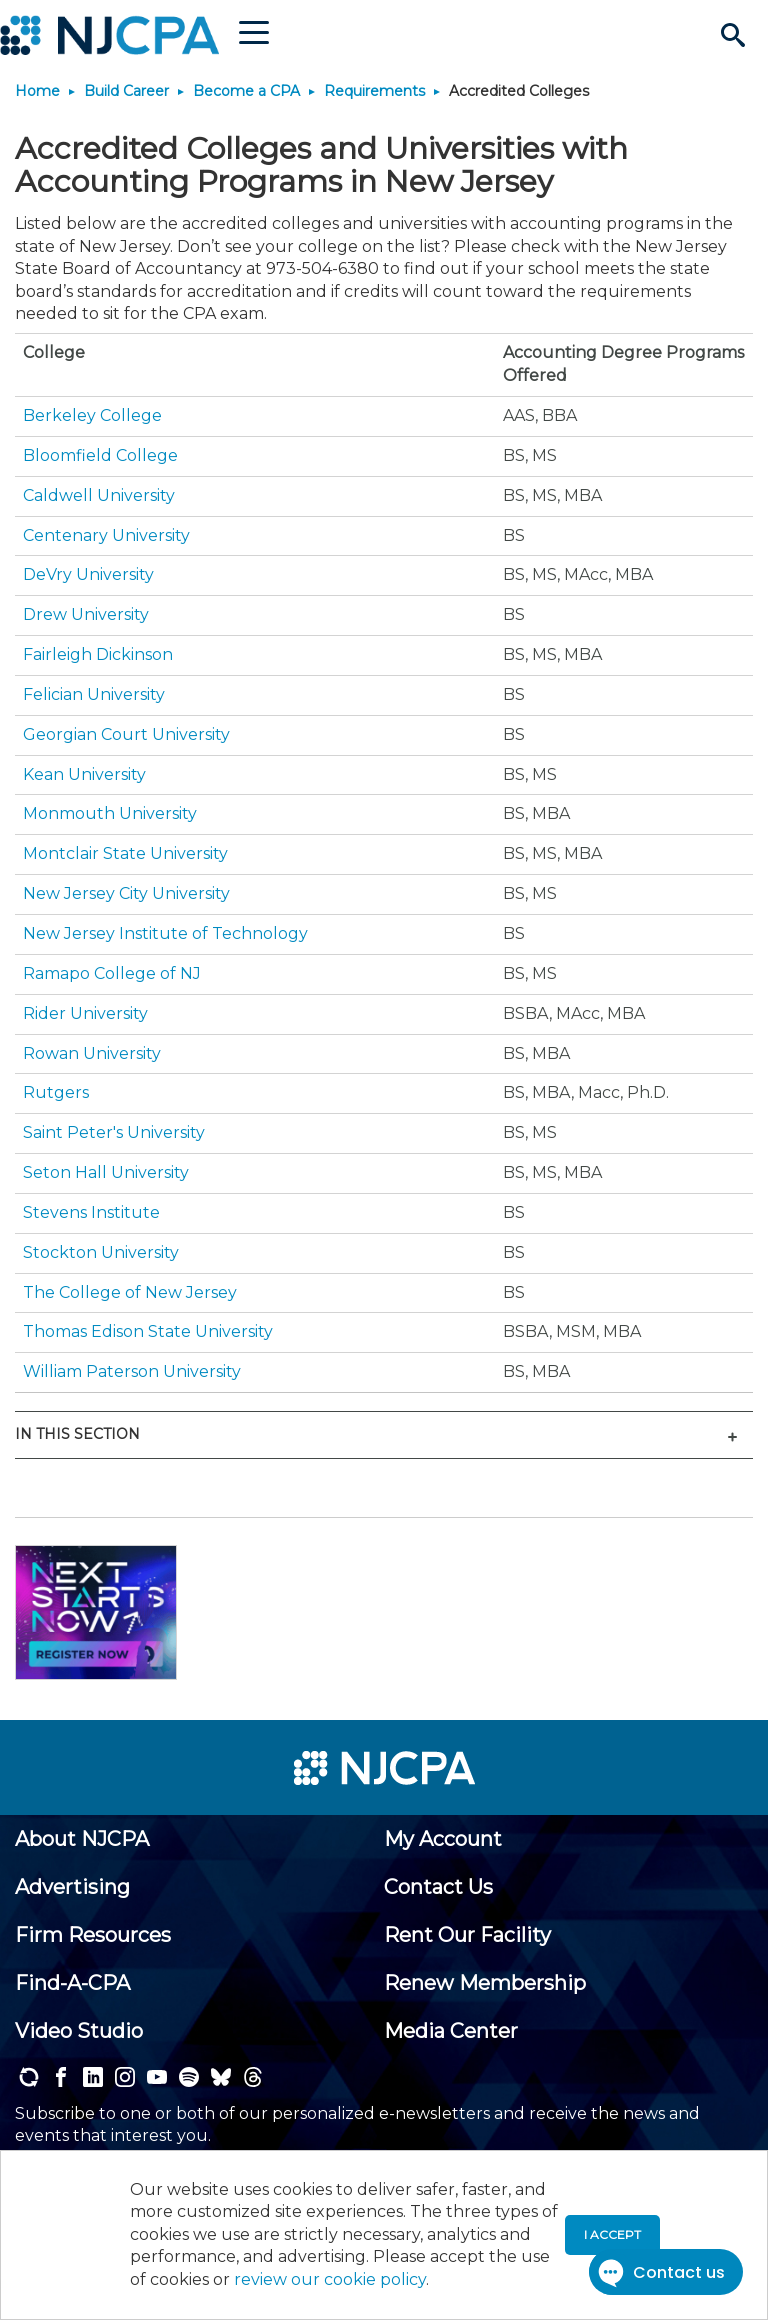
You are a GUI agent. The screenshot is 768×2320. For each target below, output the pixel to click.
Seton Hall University (106, 1172)
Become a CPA (246, 91)
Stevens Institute (91, 1212)
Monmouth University (110, 813)
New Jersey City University (126, 893)
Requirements (374, 91)
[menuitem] (82, 1839)
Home (37, 91)
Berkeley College (92, 415)
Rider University (85, 1013)
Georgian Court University (126, 734)
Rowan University (92, 1053)
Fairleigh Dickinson (98, 654)
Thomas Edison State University (148, 1331)
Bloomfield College (100, 455)
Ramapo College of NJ (112, 973)
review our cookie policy (330, 2279)
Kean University (84, 774)
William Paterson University (132, 1371)
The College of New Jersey (130, 1292)
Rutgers (56, 1092)
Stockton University (101, 1252)
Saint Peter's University (114, 1132)
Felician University (94, 694)
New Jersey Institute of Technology (165, 933)
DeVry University (88, 574)
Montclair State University (125, 853)
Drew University (86, 614)
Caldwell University (99, 495)
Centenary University (106, 535)
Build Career (126, 91)
